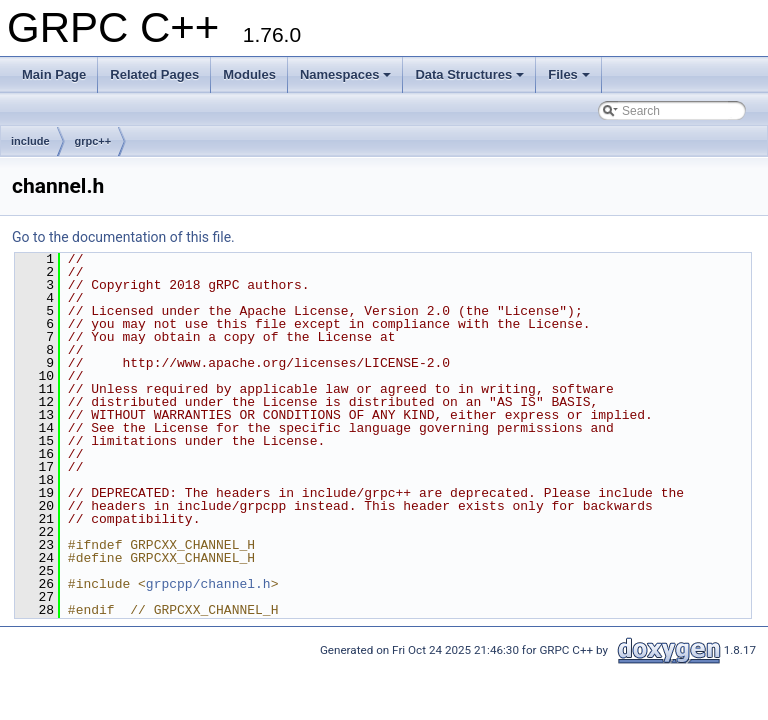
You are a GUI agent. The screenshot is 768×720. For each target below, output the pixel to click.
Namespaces (346, 74)
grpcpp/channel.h (208, 584)
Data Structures (469, 74)
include (30, 141)
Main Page (54, 74)
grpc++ (93, 141)
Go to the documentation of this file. (123, 237)
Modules (249, 74)
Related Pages (154, 74)
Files (569, 74)
